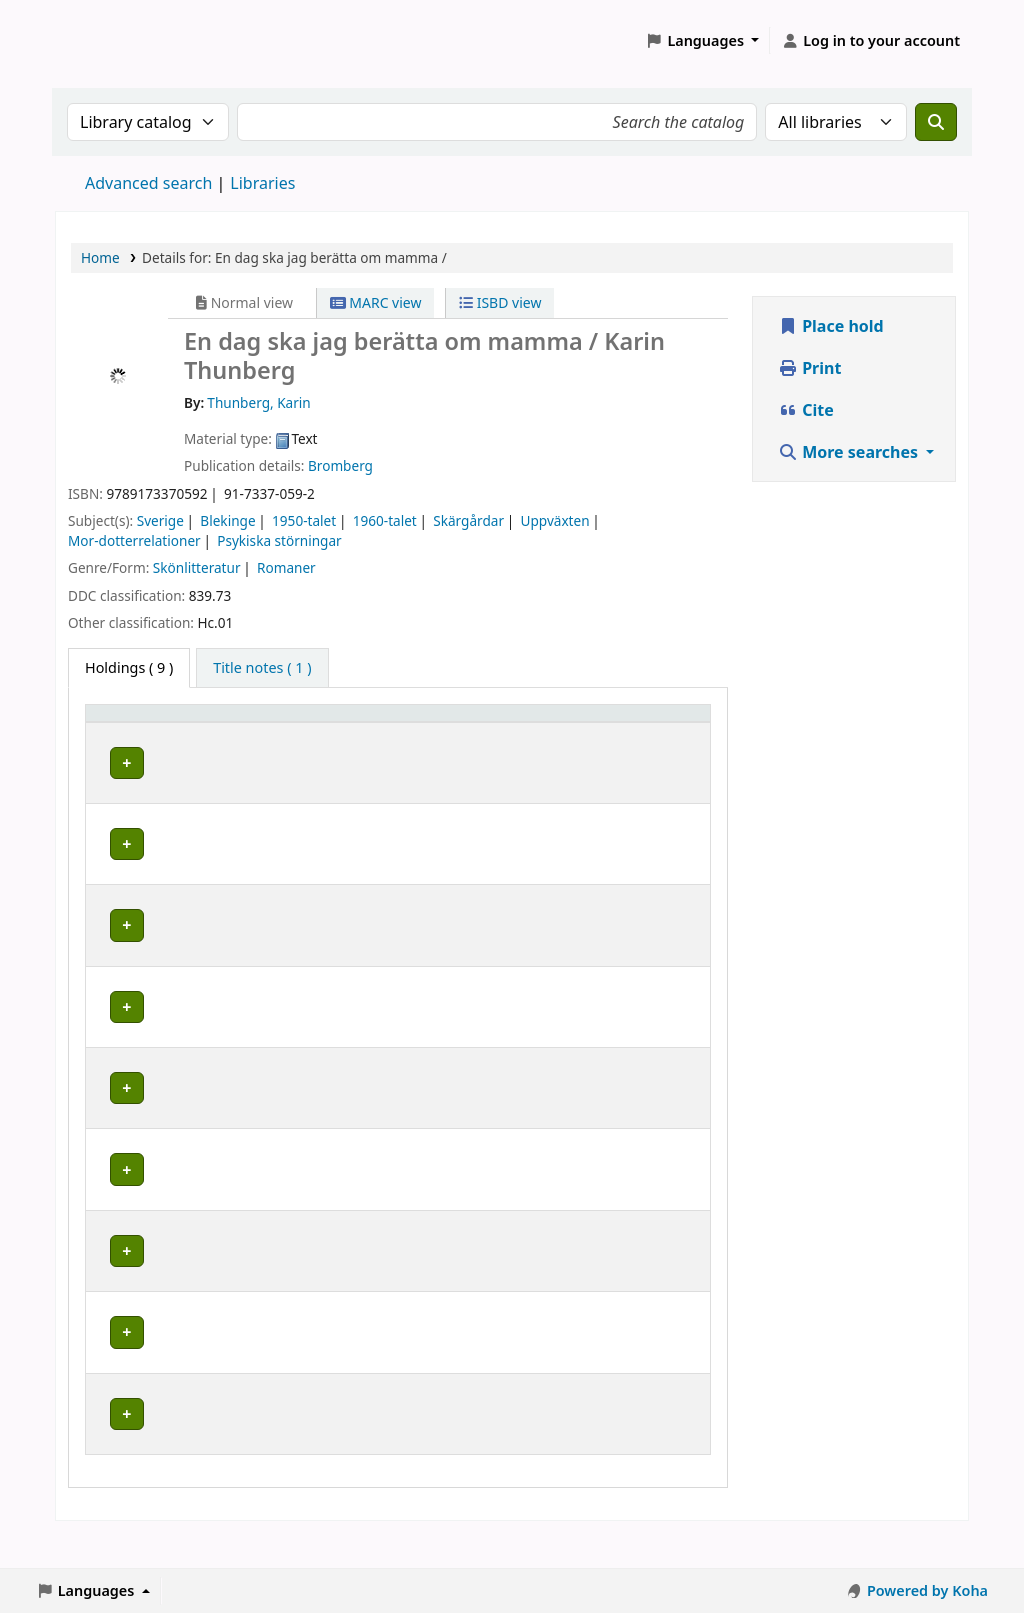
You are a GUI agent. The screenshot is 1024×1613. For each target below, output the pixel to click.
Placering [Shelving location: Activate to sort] (441, 741)
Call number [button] (542, 732)
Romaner (286, 567)
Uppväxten (555, 520)
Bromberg (340, 465)
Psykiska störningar (279, 540)
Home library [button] (140, 741)
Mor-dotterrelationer (134, 540)
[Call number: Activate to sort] (567, 732)
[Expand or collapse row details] (669, 801)
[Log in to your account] (870, 41)
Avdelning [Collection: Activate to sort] (333, 741)
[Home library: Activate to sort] (187, 732)
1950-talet (304, 520)
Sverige (160, 520)
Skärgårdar (468, 520)
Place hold (831, 326)
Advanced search (148, 183)
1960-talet (385, 520)
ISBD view (500, 302)
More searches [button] (850, 452)
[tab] (262, 668)
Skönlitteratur (197, 567)
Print (809, 368)
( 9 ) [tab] (129, 667)
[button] (703, 41)
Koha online (106, 40)
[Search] (936, 122)
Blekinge (227, 520)
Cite (806, 410)
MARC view (376, 302)
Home (100, 257)
